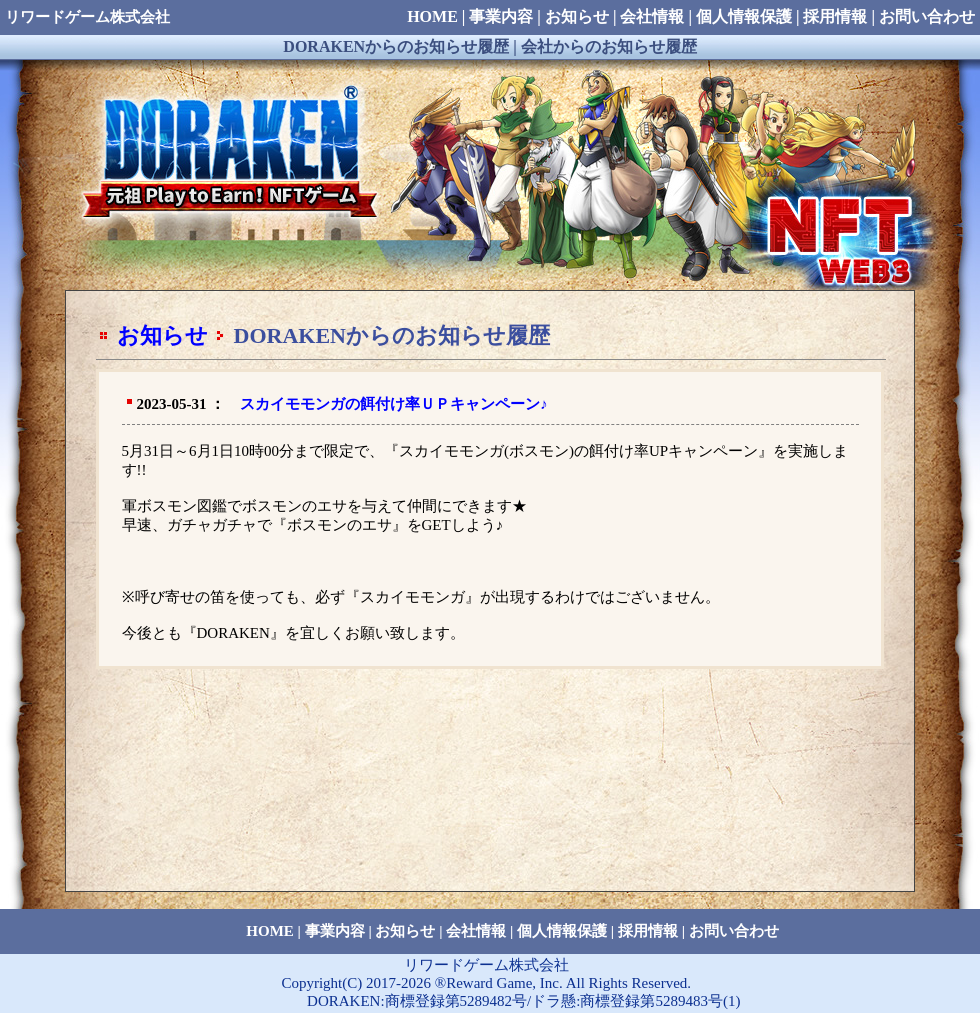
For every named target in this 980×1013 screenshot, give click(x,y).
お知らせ (162, 335)
